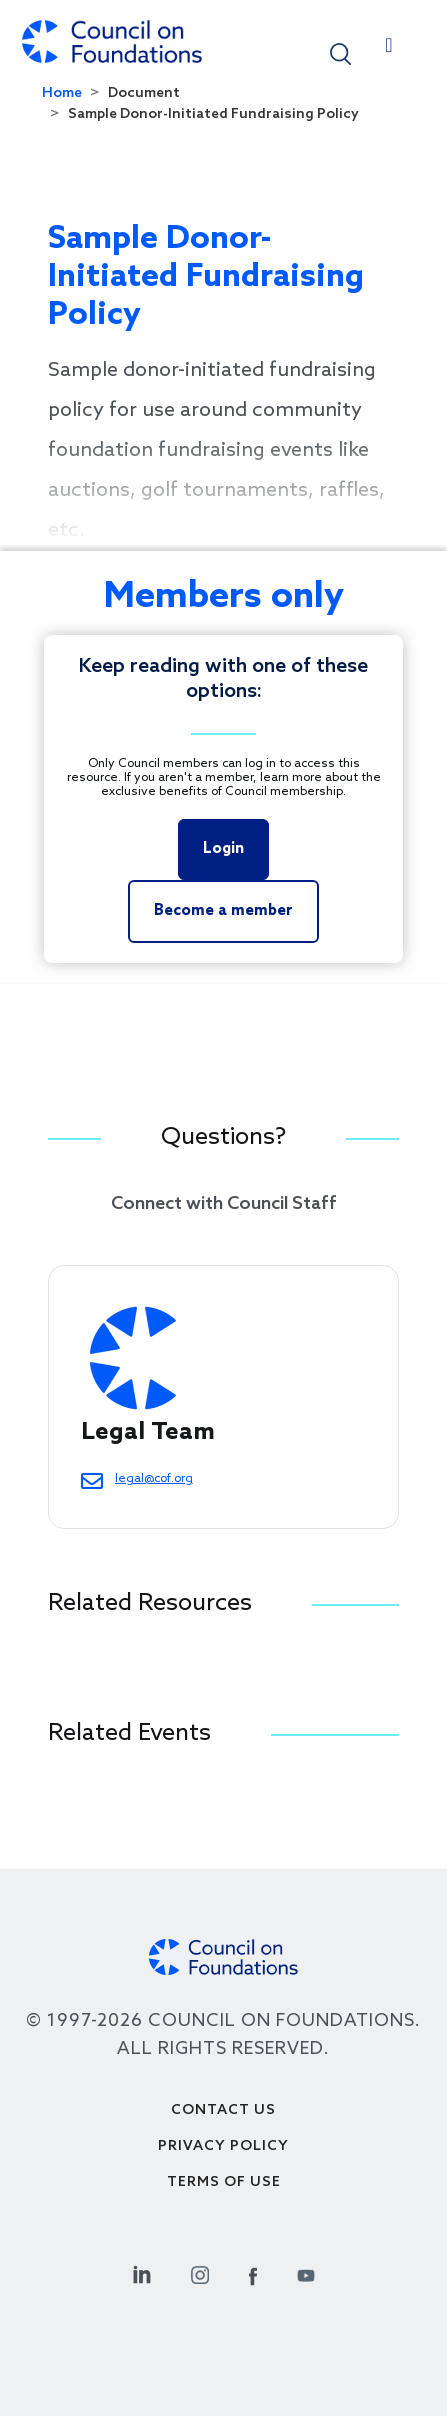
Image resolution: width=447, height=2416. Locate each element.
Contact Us (223, 2110)
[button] (340, 52)
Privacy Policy (223, 2146)
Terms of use (224, 2182)
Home (62, 93)
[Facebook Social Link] (253, 2272)
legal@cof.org (154, 1479)
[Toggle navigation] (389, 50)
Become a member (223, 911)
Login (223, 849)
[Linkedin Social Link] (142, 2272)
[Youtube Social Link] (306, 2272)
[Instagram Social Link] (200, 2272)
